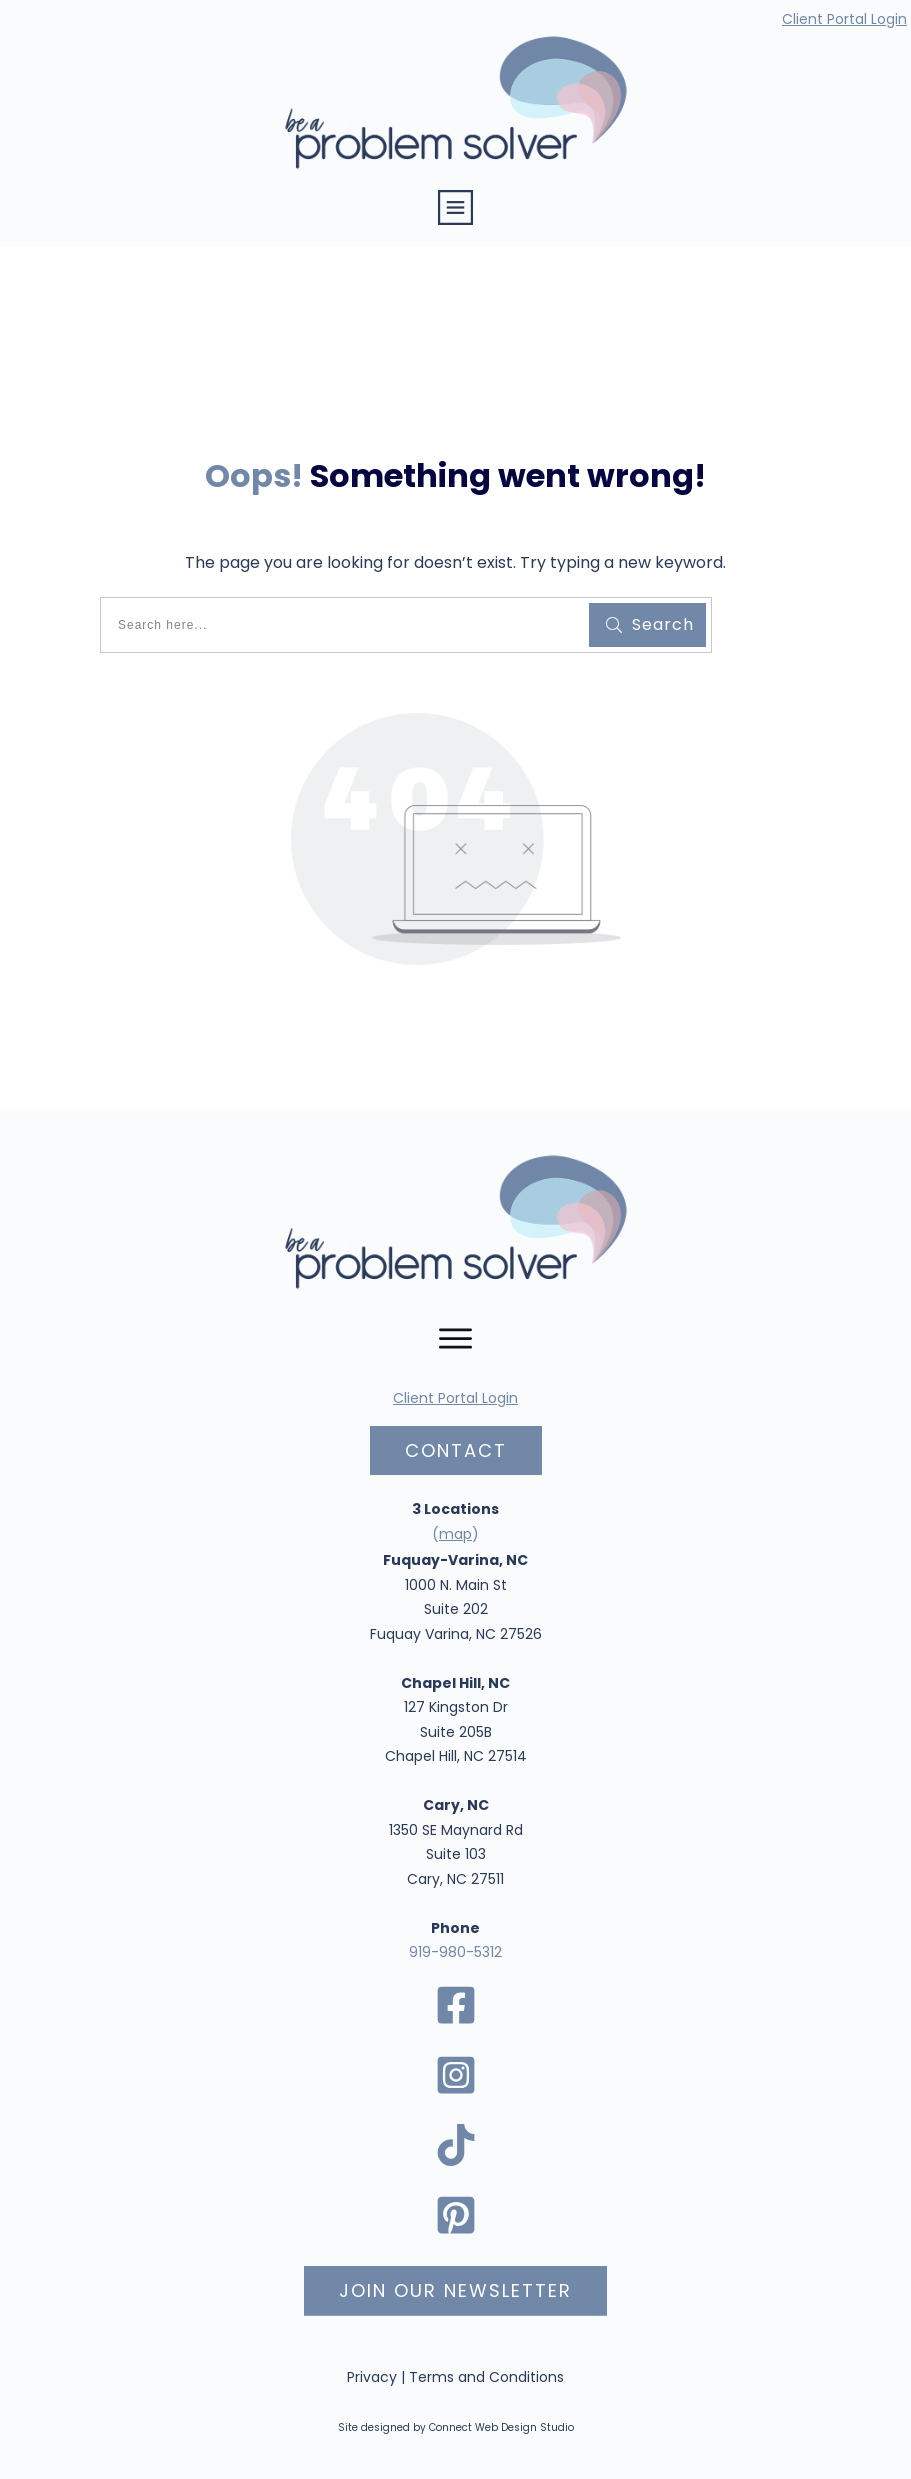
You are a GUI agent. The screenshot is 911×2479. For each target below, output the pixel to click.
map (455, 1534)
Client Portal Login (844, 19)
